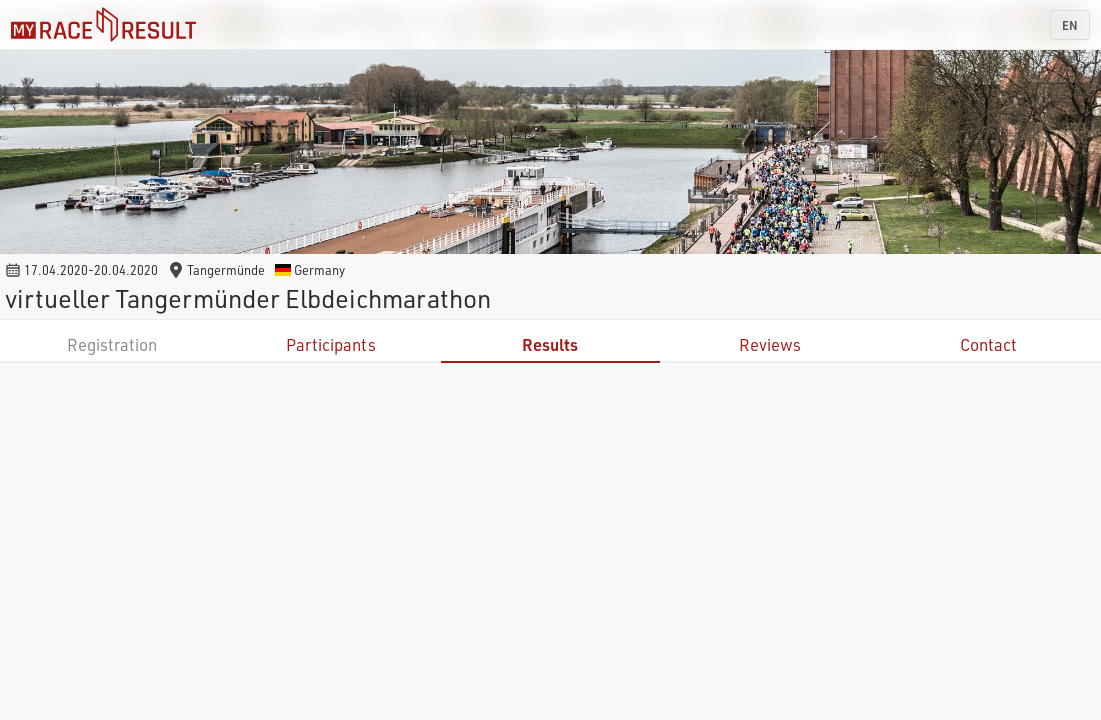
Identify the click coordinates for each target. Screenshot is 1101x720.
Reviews (770, 344)
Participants (331, 344)
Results (550, 344)
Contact (988, 344)
